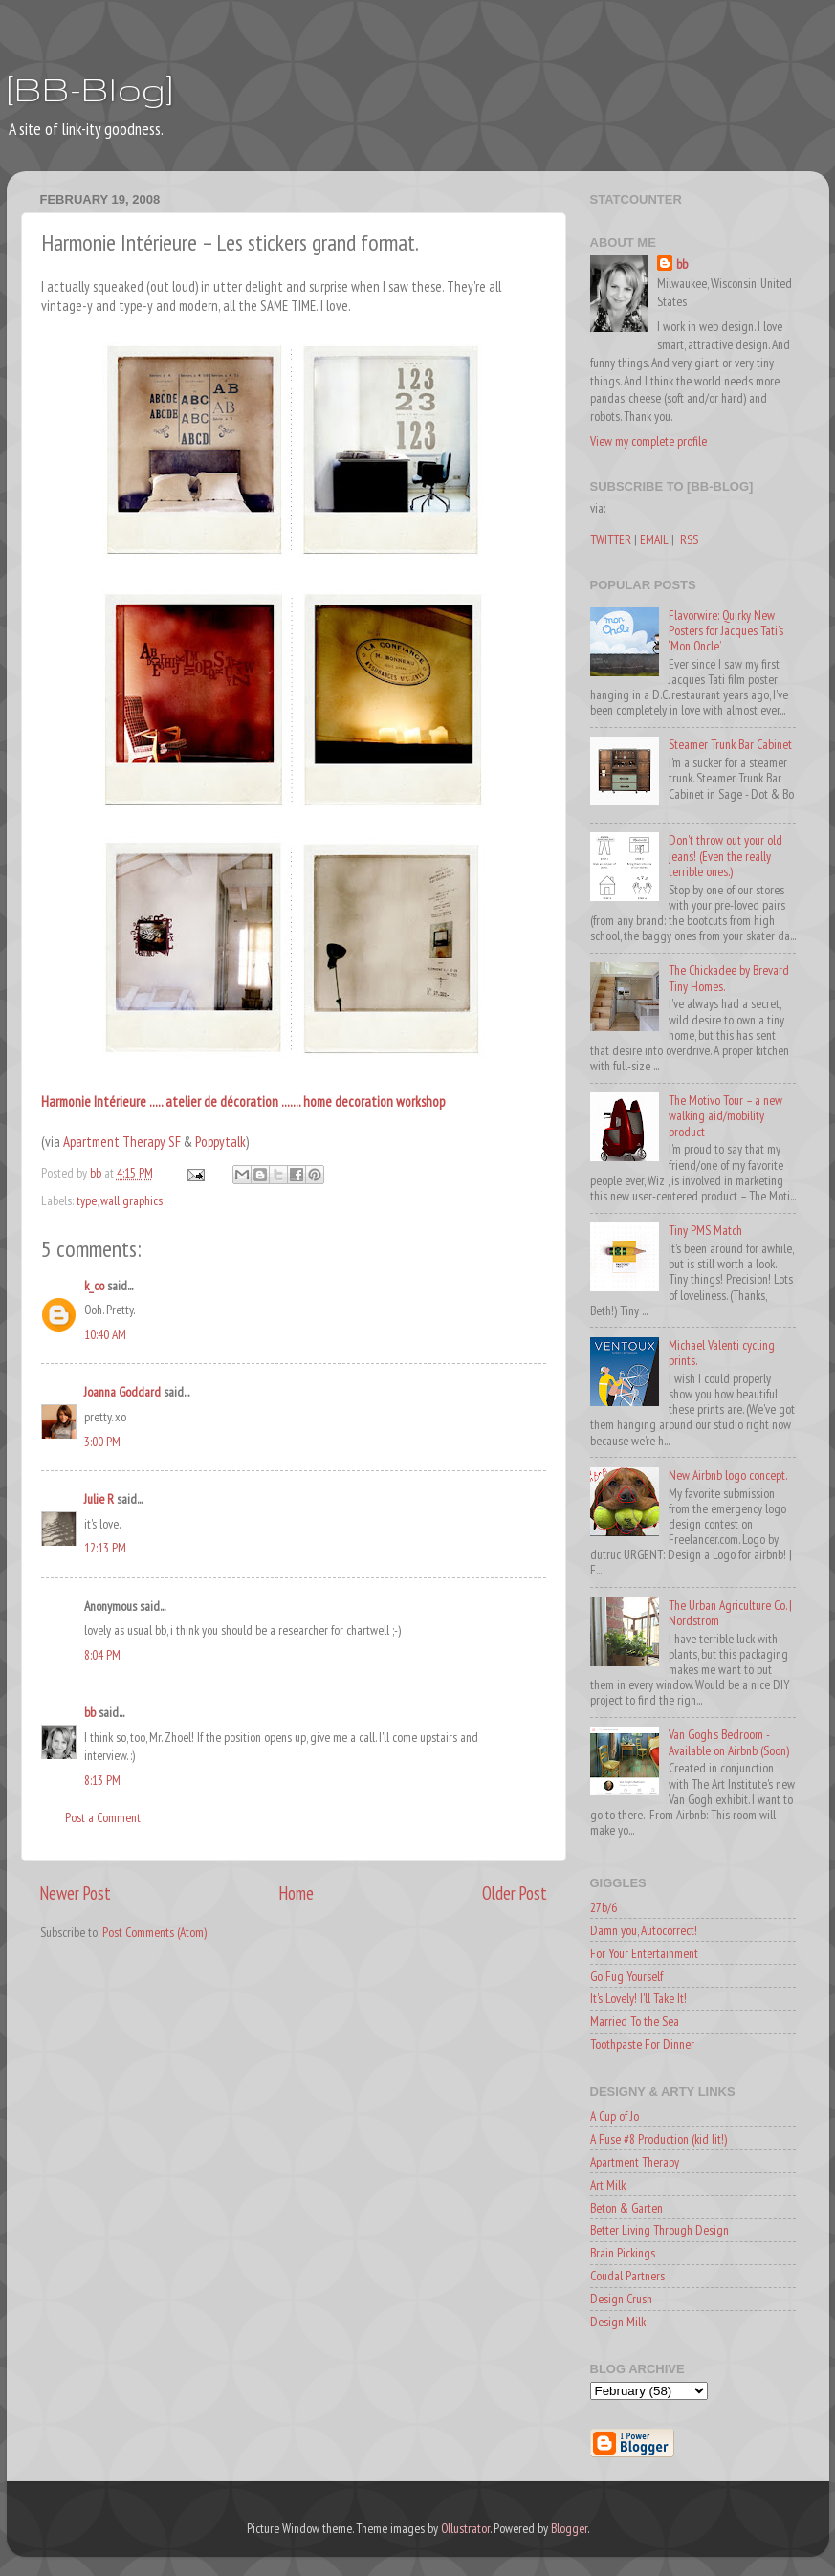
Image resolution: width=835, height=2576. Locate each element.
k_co (94, 1285)
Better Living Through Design (659, 2229)
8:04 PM (102, 1654)
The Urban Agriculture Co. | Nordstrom (730, 1612)
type (87, 1200)
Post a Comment (103, 1817)
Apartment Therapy (634, 2161)
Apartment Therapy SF (123, 1142)
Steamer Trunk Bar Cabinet (730, 744)
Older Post (514, 1893)
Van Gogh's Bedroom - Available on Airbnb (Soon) (729, 1742)
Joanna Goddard (122, 1391)
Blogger (569, 2528)
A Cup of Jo (614, 2116)
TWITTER (610, 539)
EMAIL (654, 539)
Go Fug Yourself (626, 1976)
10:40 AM (105, 1334)
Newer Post (75, 1893)
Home (296, 1893)
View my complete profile (648, 441)
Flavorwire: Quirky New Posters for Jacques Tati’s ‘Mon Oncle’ (726, 630)
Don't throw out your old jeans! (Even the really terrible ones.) (725, 855)
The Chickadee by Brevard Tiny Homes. (729, 977)
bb (90, 1712)
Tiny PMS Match (705, 1230)
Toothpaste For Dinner (642, 2044)
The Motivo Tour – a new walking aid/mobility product (725, 1115)
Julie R (99, 1499)
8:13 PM (102, 1780)
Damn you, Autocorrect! (643, 1930)
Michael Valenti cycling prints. (722, 1352)
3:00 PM (102, 1441)
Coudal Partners (627, 2275)
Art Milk (608, 2184)
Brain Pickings (622, 2252)
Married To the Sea (634, 2021)
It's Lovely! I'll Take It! (638, 1998)
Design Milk (618, 2321)
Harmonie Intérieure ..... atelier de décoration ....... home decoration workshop (243, 1101)
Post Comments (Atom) (154, 1932)
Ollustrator (465, 2528)
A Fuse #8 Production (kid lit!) (658, 2138)
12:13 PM (105, 1547)
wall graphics (131, 1200)
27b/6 (603, 1907)
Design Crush (621, 2298)
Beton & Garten (626, 2207)
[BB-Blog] (90, 88)
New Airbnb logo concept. (728, 1475)
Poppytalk (220, 1142)
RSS (689, 539)
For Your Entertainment (644, 1953)
